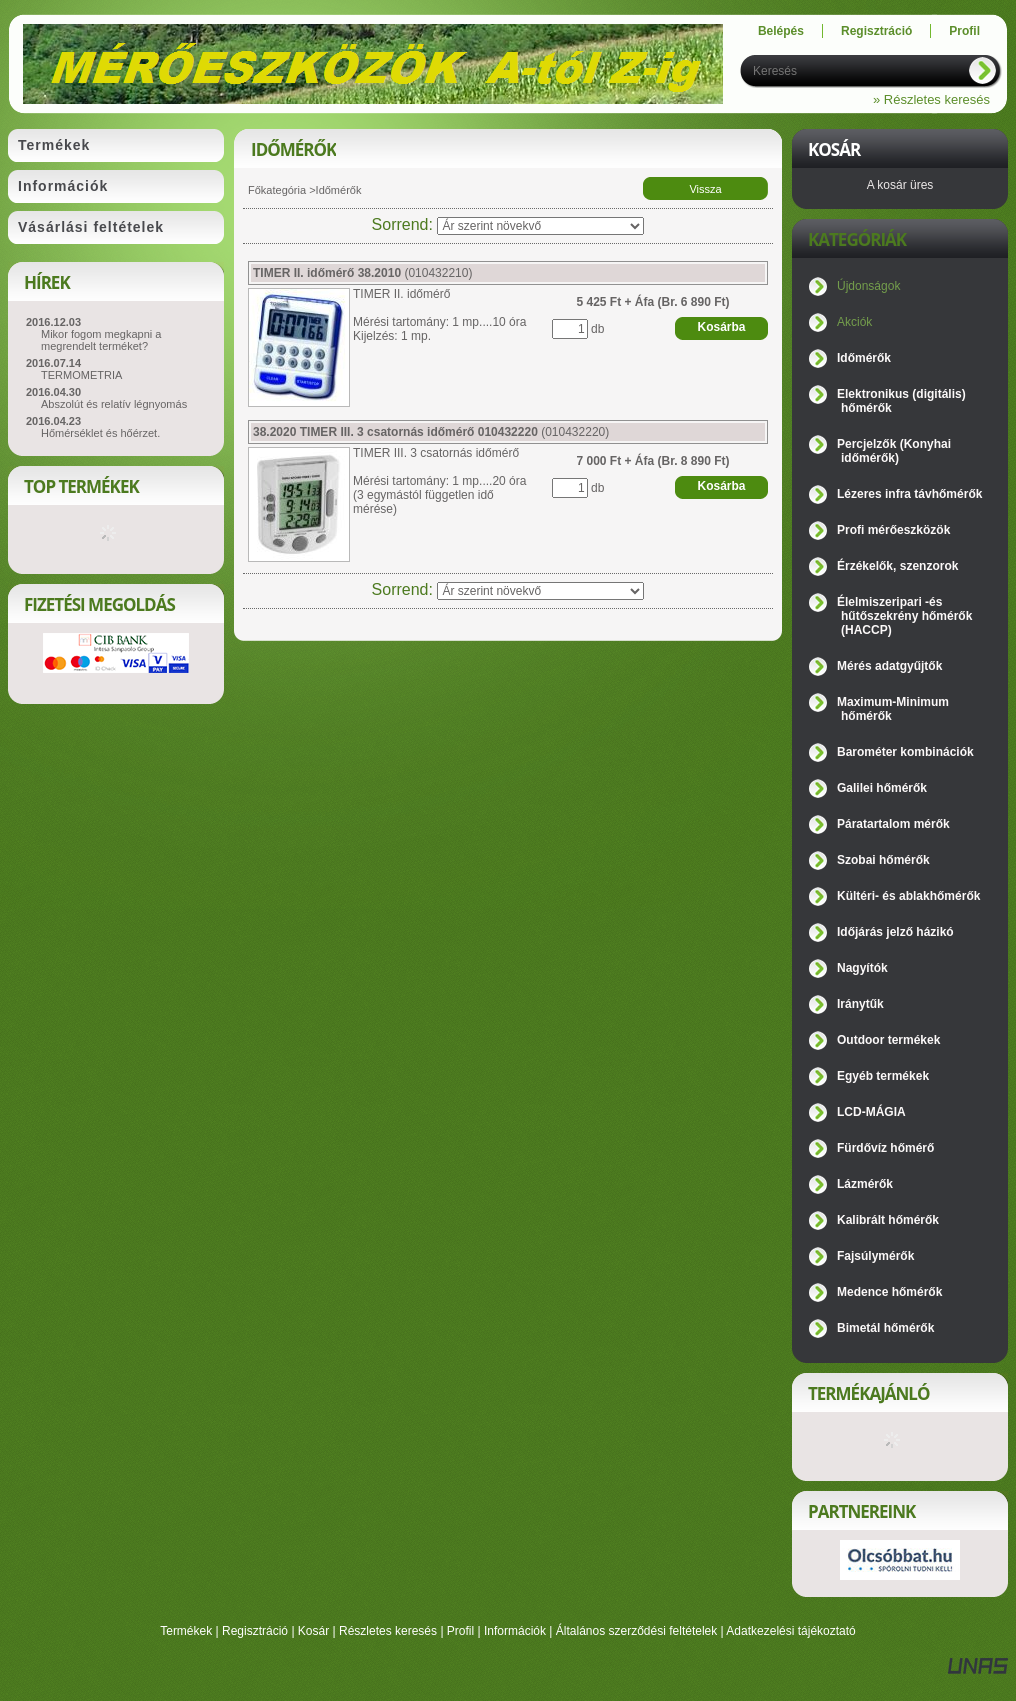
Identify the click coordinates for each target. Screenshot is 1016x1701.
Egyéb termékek (883, 1076)
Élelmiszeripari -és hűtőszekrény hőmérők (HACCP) (904, 616)
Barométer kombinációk (905, 752)
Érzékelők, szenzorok (897, 566)
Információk (515, 1631)
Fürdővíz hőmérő (885, 1148)
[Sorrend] (540, 226)
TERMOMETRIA (81, 375)
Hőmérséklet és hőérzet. (100, 433)
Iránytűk (860, 1004)
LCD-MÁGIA (871, 1112)
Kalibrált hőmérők (888, 1220)
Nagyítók (862, 968)
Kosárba (721, 327)
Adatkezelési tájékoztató (790, 1631)
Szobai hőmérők (883, 860)
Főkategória (277, 190)
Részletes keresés (388, 1631)
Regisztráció (255, 1631)
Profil (460, 1631)
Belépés (781, 31)
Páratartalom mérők (893, 824)
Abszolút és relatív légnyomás (114, 404)
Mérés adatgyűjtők (889, 666)
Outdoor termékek (888, 1040)
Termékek (186, 1631)
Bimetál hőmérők (885, 1328)
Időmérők (864, 358)
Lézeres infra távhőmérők (909, 494)
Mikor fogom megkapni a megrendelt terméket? (101, 340)
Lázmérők (865, 1184)
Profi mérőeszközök (893, 530)
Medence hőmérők (889, 1292)
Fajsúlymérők (875, 1256)
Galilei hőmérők (882, 788)
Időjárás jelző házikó (895, 932)
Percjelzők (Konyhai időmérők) (894, 451)
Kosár (313, 1631)
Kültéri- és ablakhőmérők (908, 896)
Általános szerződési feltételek (636, 1631)
